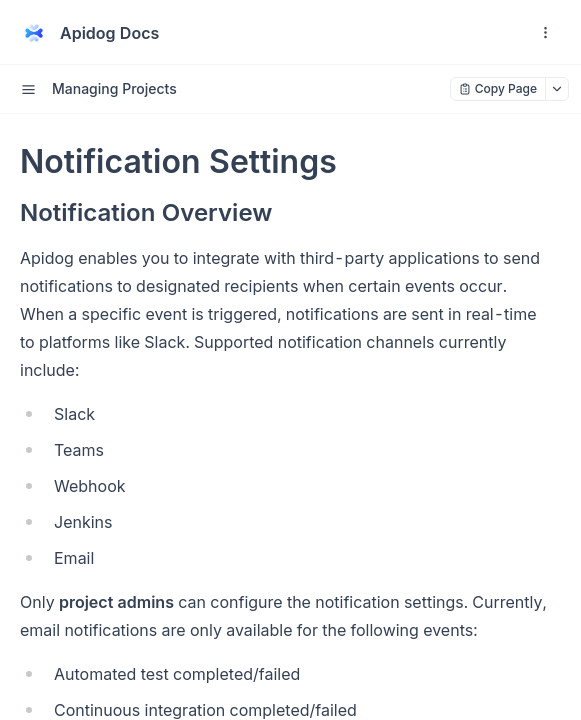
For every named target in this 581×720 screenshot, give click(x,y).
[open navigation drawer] (545, 33)
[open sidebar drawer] (28, 89)
